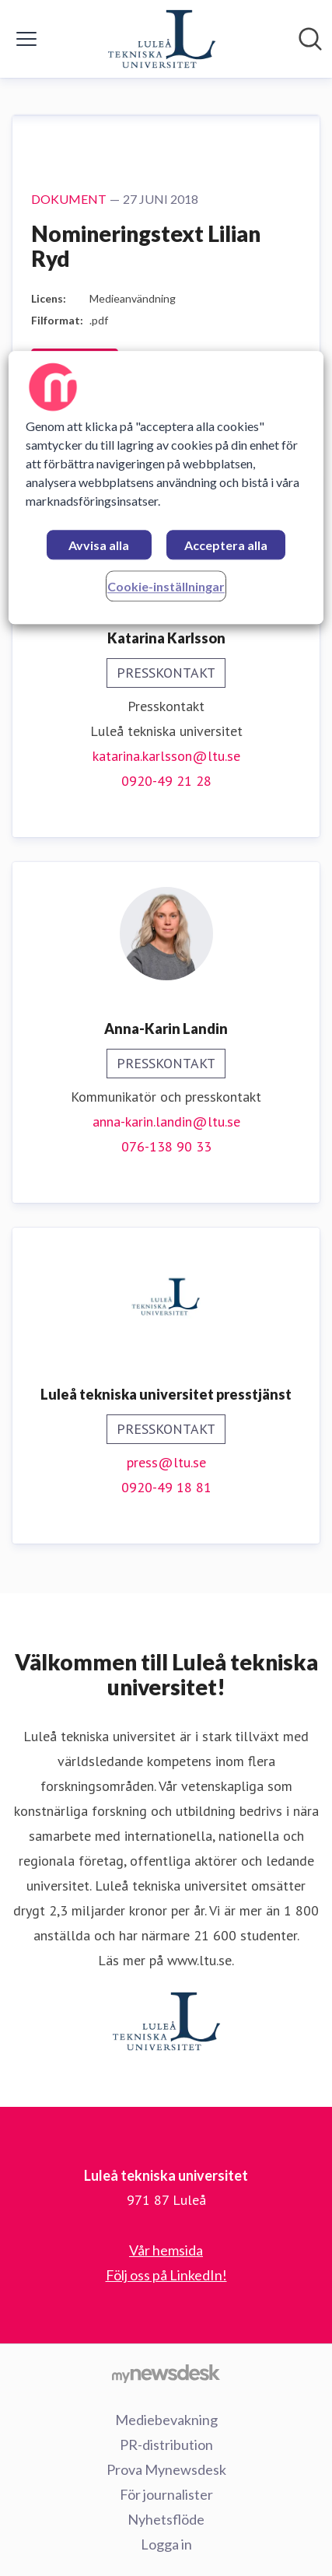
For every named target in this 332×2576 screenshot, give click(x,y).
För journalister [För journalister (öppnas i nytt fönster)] (166, 2494)
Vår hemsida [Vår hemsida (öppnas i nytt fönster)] (166, 2250)
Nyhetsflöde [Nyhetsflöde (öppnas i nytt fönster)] (166, 2519)
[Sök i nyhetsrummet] (310, 38)
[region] (166, 487)
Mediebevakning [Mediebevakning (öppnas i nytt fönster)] (166, 2419)
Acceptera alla (225, 545)
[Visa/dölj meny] (26, 39)
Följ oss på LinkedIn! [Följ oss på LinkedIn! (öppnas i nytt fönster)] (166, 2274)
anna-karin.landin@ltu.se (166, 1121)
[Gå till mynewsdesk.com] (166, 2373)
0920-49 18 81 (166, 1487)
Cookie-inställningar (166, 586)
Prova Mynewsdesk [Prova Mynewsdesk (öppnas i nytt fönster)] (166, 2469)
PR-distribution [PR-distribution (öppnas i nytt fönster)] (166, 2444)
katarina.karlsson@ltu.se (166, 756)
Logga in (166, 2544)
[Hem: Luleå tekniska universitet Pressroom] (162, 38)
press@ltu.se (166, 1462)
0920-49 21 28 (166, 781)
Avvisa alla (98, 545)
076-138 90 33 (166, 1146)
